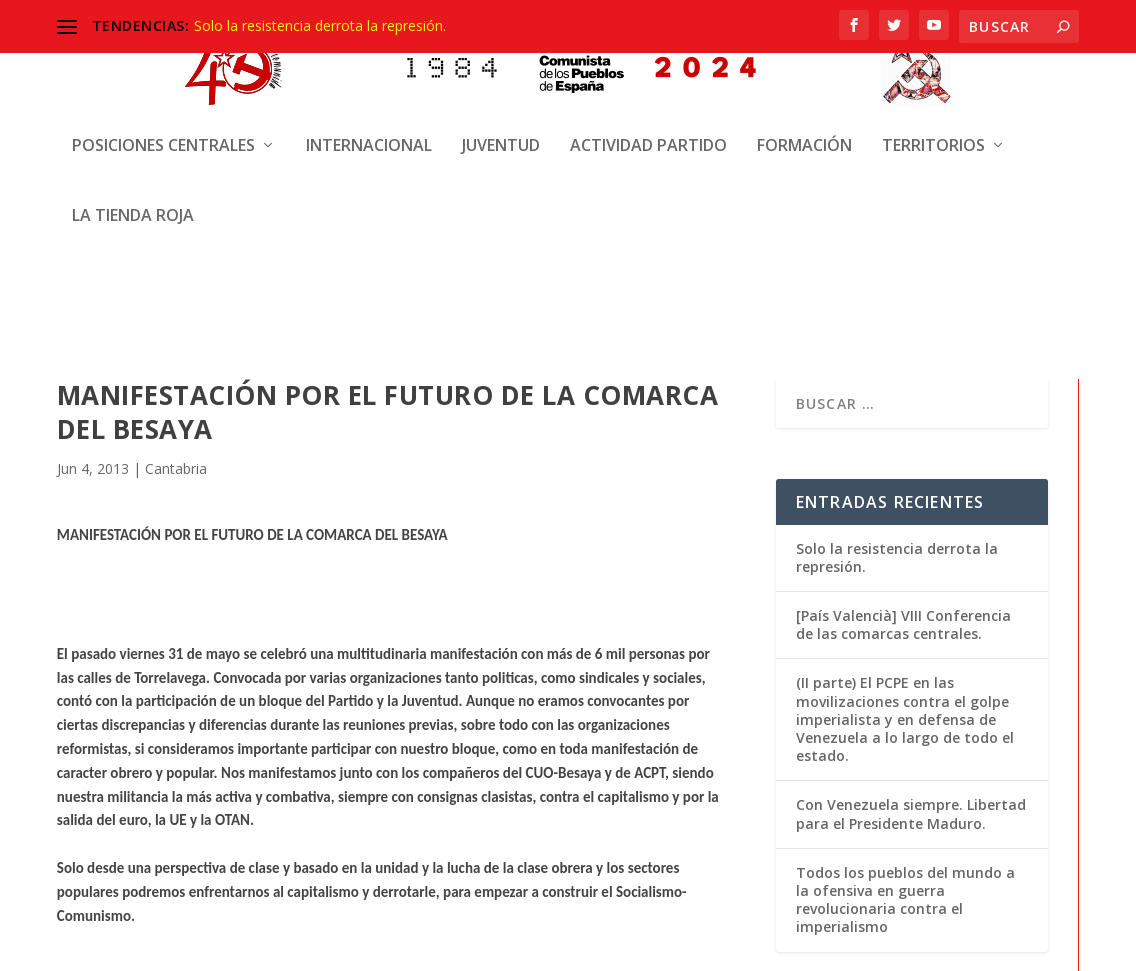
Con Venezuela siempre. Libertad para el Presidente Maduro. (911, 813)
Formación (804, 127)
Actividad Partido (648, 127)
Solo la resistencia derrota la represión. (320, 25)
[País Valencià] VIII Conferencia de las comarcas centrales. (903, 624)
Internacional (369, 127)
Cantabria (176, 468)
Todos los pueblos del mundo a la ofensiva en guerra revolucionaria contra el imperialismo (905, 899)
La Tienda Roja (133, 197)
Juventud (501, 127)
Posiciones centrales (163, 127)
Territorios (933, 127)
